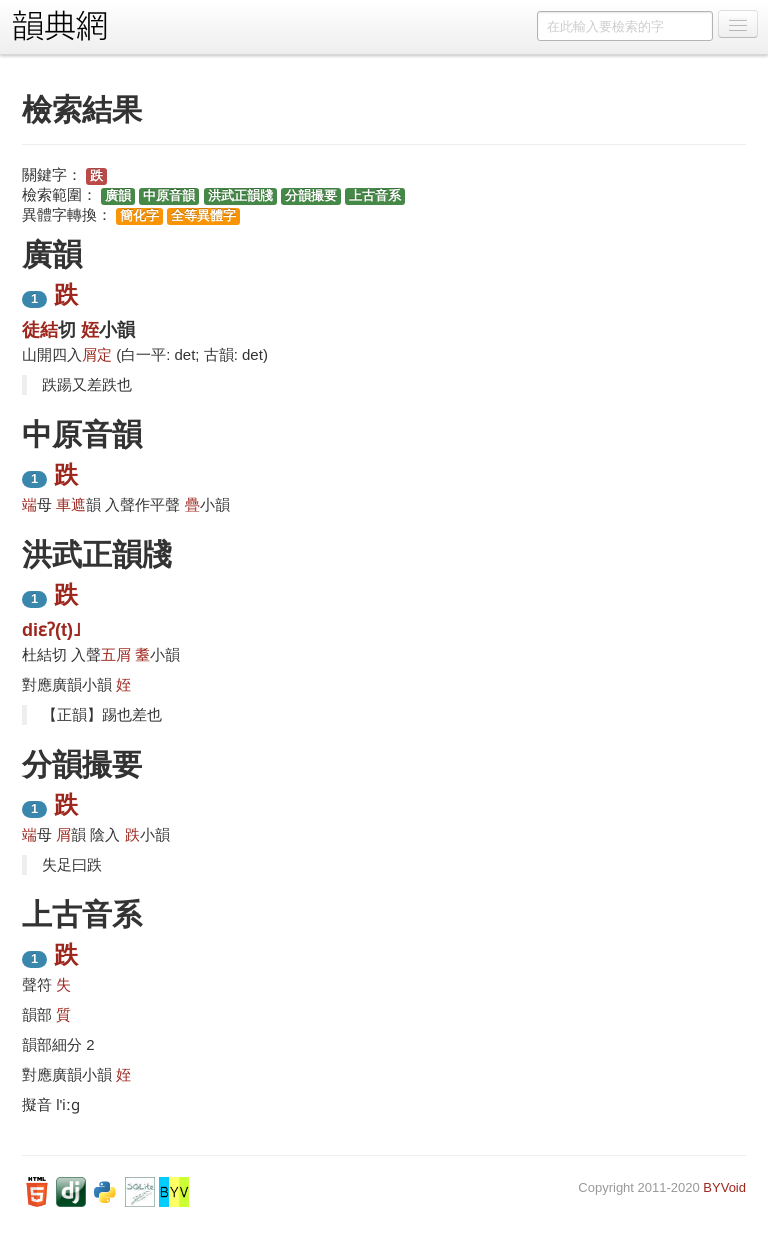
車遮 (71, 504)
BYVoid (724, 1187)
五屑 (116, 654)
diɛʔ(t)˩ (51, 630)
